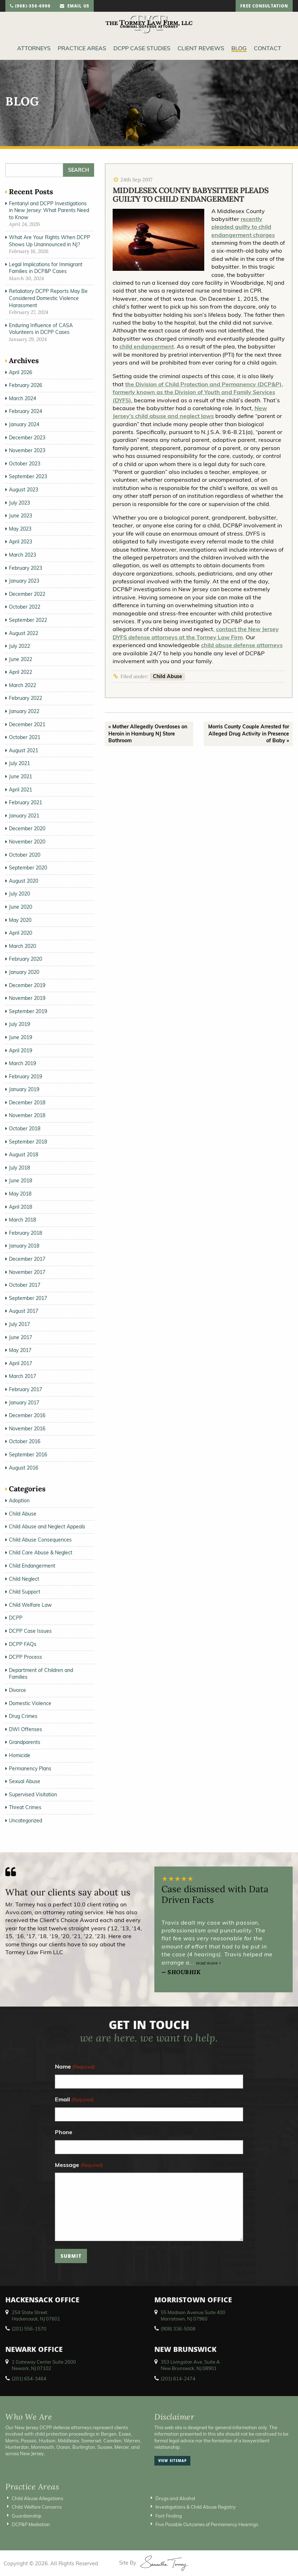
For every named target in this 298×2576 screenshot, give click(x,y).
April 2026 (20, 372)
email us (74, 6)
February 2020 (25, 959)
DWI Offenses (25, 1729)
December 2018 (27, 1102)
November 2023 (27, 450)
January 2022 (24, 711)
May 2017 (20, 1350)
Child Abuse (167, 676)
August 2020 (23, 881)
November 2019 (27, 998)
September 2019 (28, 1011)
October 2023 (24, 463)
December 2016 (27, 1415)
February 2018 (25, 1233)
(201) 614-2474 (178, 2378)
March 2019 (22, 1063)
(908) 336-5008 (178, 2329)
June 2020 (20, 907)
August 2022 (23, 633)
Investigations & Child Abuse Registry (195, 2507)
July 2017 (19, 1324)
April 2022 (20, 672)
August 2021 (23, 750)
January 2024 (24, 424)
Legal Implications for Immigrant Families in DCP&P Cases (45, 268)
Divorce (17, 1690)
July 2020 (19, 893)
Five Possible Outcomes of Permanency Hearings (206, 2524)
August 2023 (23, 489)
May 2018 (20, 1194)
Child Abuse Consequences (40, 1540)
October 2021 (24, 737)
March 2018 (22, 1220)
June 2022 (20, 659)
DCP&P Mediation (31, 2524)
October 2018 (24, 1128)
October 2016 (24, 1441)
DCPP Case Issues (30, 1631)
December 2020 (27, 828)
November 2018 (27, 1115)
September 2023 (28, 476)
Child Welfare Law (30, 1605)
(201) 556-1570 (29, 2329)
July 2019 (19, 1024)
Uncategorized (25, 1820)
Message (79, 2165)
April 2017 (20, 1363)
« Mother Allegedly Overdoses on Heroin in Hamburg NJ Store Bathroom (147, 733)
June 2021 (20, 776)
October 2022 (24, 607)
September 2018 (28, 1142)
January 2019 (24, 1089)
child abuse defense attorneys (242, 645)
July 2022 (19, 646)
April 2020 (20, 933)
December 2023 (27, 437)
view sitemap (172, 2461)
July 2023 (19, 503)
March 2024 (22, 398)
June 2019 (20, 1037)
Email (74, 2100)
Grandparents (24, 1742)
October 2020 (24, 855)
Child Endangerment (32, 1566)
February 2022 (25, 698)
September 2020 (28, 867)
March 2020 (22, 946)
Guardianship (26, 2516)
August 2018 (23, 1154)
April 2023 (20, 541)
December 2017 (27, 1259)
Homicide (19, 1755)
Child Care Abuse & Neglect (40, 1552)
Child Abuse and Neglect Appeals (47, 1526)
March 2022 (22, 685)
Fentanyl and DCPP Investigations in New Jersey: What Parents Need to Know (49, 210)
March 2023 (22, 555)
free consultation (264, 6)
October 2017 (24, 1285)
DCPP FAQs (22, 1644)
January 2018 (24, 1246)
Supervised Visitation (33, 1794)
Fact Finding (168, 2516)
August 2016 (23, 1468)
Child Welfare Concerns (37, 2507)
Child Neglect (24, 1579)
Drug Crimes (23, 1716)
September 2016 (28, 1454)
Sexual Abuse (24, 1781)
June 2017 (20, 1337)
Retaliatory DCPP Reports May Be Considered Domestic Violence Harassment (48, 298)
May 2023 (20, 529)
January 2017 (24, 1402)
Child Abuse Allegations (37, 2498)
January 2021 (24, 815)
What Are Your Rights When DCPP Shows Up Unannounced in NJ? (49, 241)
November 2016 (27, 1428)
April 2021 (20, 789)
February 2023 (25, 568)
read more (208, 1963)
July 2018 (19, 1168)
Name (74, 2067)
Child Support (24, 1592)
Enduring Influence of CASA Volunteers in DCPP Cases (41, 329)
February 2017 (25, 1389)
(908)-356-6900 (30, 6)
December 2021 (27, 724)
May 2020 (20, 920)
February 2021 (25, 802)
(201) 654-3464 (29, 2378)
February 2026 (25, 385)
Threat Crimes (25, 1807)
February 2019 (25, 1076)
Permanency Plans (30, 1768)
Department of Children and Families (41, 1674)
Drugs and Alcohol (175, 2498)
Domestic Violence (30, 1703)
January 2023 (24, 581)
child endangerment (146, 346)
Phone (63, 2132)
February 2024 (25, 411)
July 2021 (19, 763)
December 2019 (27, 985)
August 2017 (23, 1311)
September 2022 (28, 620)
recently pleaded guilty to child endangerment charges (243, 226)
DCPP (15, 1618)
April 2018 (20, 1207)
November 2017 (27, 1272)
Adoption (19, 1500)
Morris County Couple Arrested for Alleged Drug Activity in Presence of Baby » (248, 733)
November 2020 (27, 841)
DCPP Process (25, 1657)
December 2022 (27, 594)
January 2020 (24, 972)
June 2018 (20, 1180)
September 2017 (28, 1298)
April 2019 (20, 1050)
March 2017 (22, 1376)
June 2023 (20, 515)
